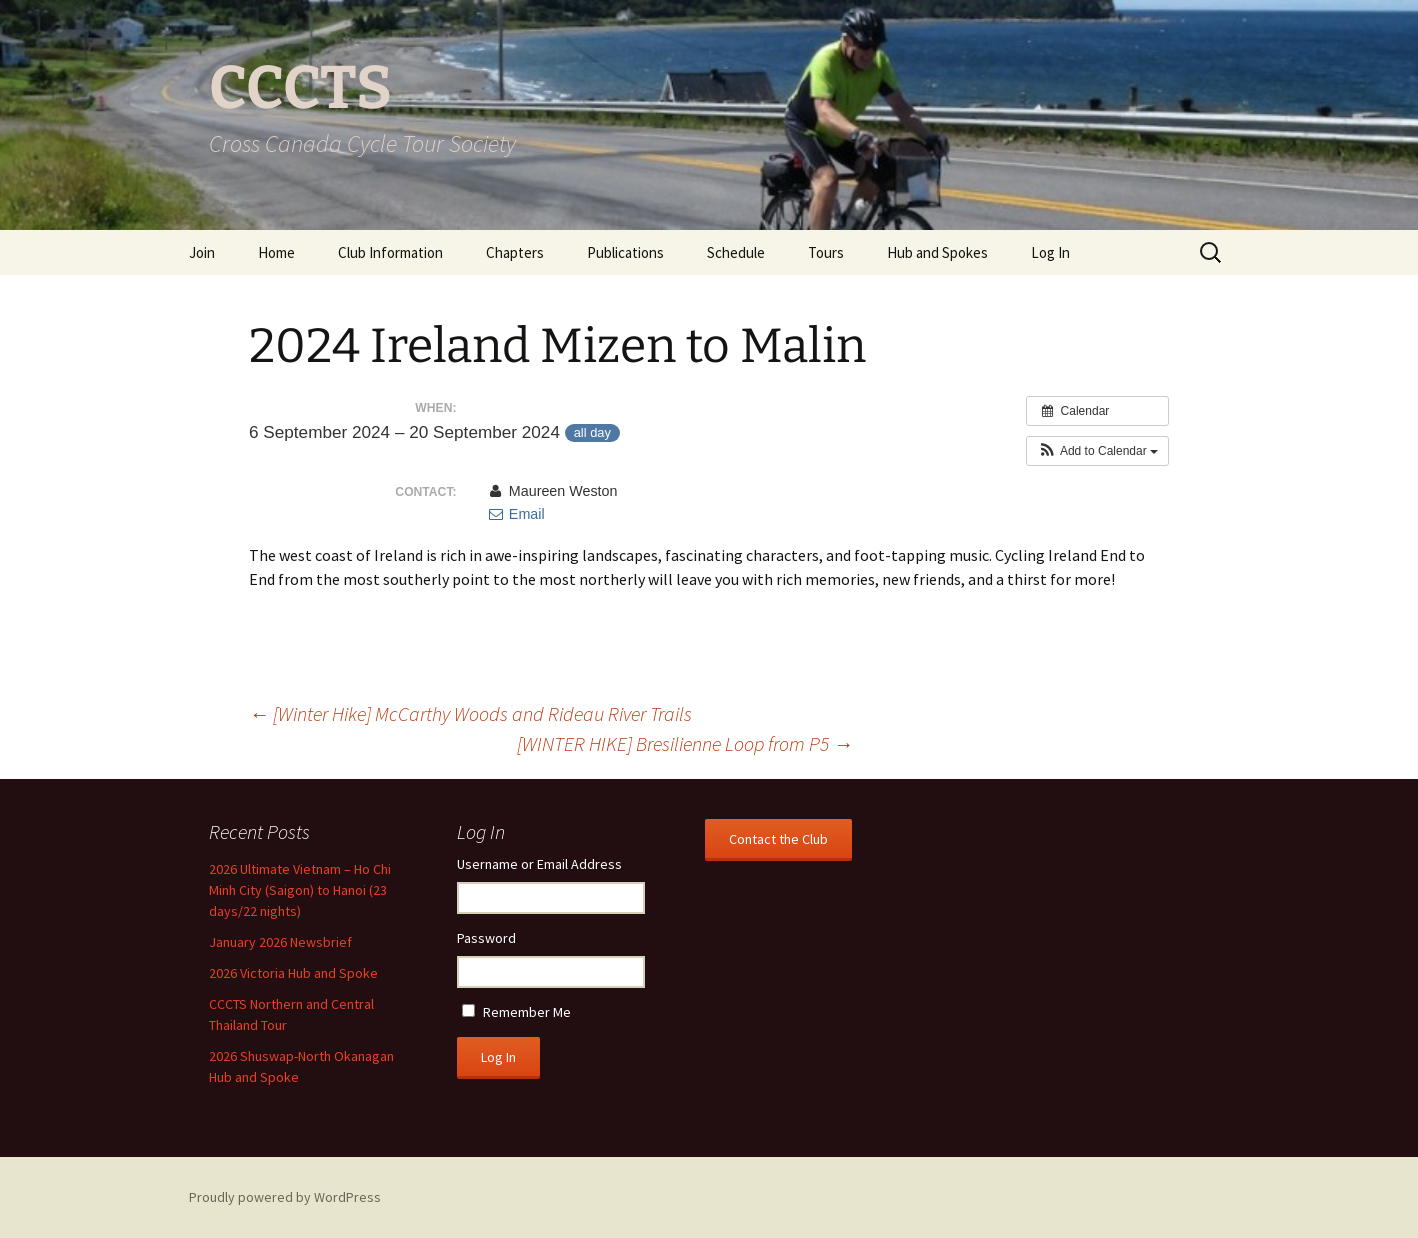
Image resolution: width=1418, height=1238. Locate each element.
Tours (826, 252)
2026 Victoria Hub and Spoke (293, 973)
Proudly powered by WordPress (285, 1197)
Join (202, 252)
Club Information (390, 252)
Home (276, 252)
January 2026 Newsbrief (280, 942)
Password (486, 938)
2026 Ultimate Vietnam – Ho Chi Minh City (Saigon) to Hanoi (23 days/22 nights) (300, 890)
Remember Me (527, 1012)
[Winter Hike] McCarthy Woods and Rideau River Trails (470, 713)
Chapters (515, 252)
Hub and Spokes (937, 252)
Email (516, 514)
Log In (1050, 252)
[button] (1097, 451)
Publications (625, 252)
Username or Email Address (539, 864)
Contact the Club (778, 839)
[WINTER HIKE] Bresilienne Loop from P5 (685, 743)
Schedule (736, 252)
